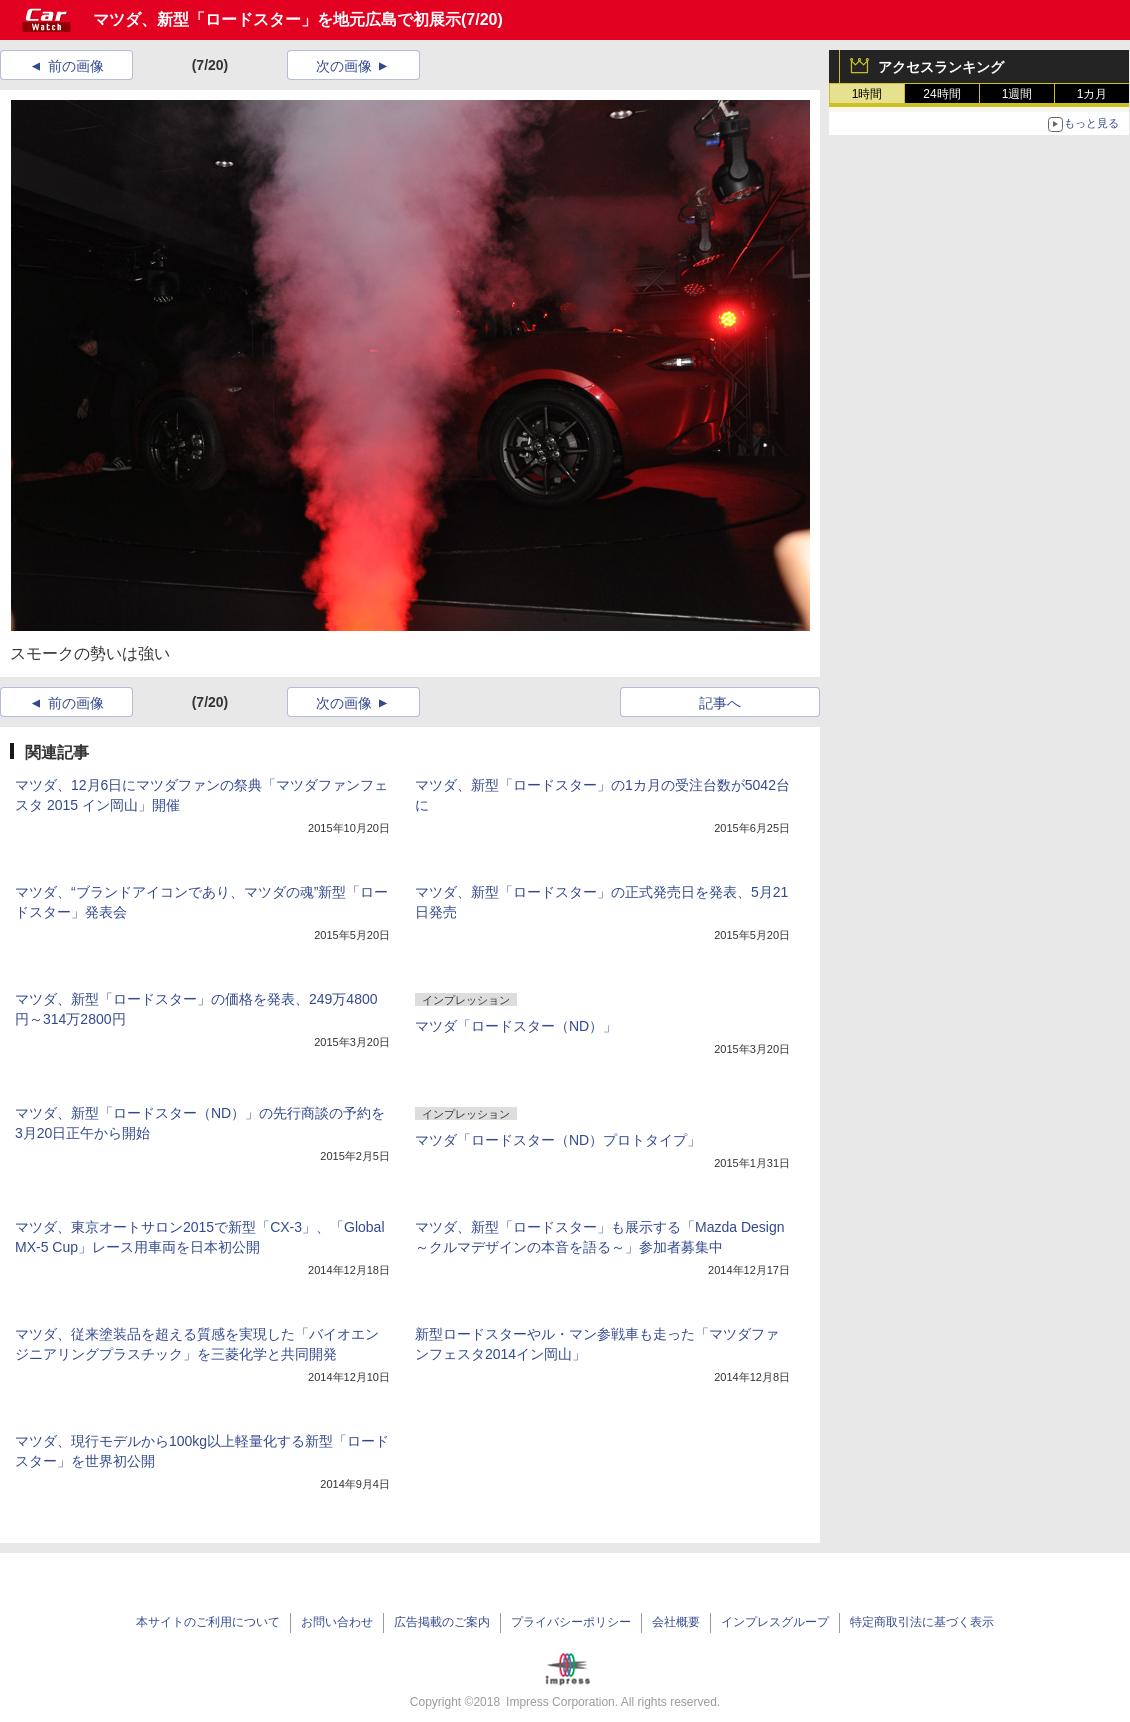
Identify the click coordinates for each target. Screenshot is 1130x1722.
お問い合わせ (337, 1622)
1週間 (1017, 94)
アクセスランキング (941, 67)
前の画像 (76, 66)
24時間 (941, 94)
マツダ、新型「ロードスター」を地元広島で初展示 (277, 19)
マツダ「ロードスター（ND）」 (516, 1026)
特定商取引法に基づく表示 (922, 1622)
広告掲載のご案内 (442, 1622)
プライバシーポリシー (571, 1622)
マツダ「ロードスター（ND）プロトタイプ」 (558, 1140)
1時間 (867, 94)
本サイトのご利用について (208, 1622)
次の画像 (344, 66)
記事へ (720, 703)
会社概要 (676, 1622)
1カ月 (1092, 94)
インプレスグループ (775, 1622)
